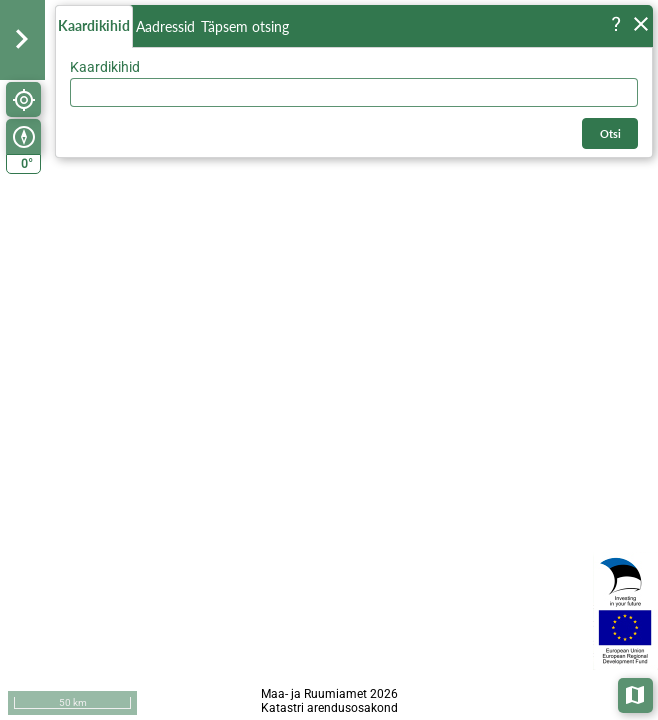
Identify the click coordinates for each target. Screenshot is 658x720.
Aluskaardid (636, 693)
